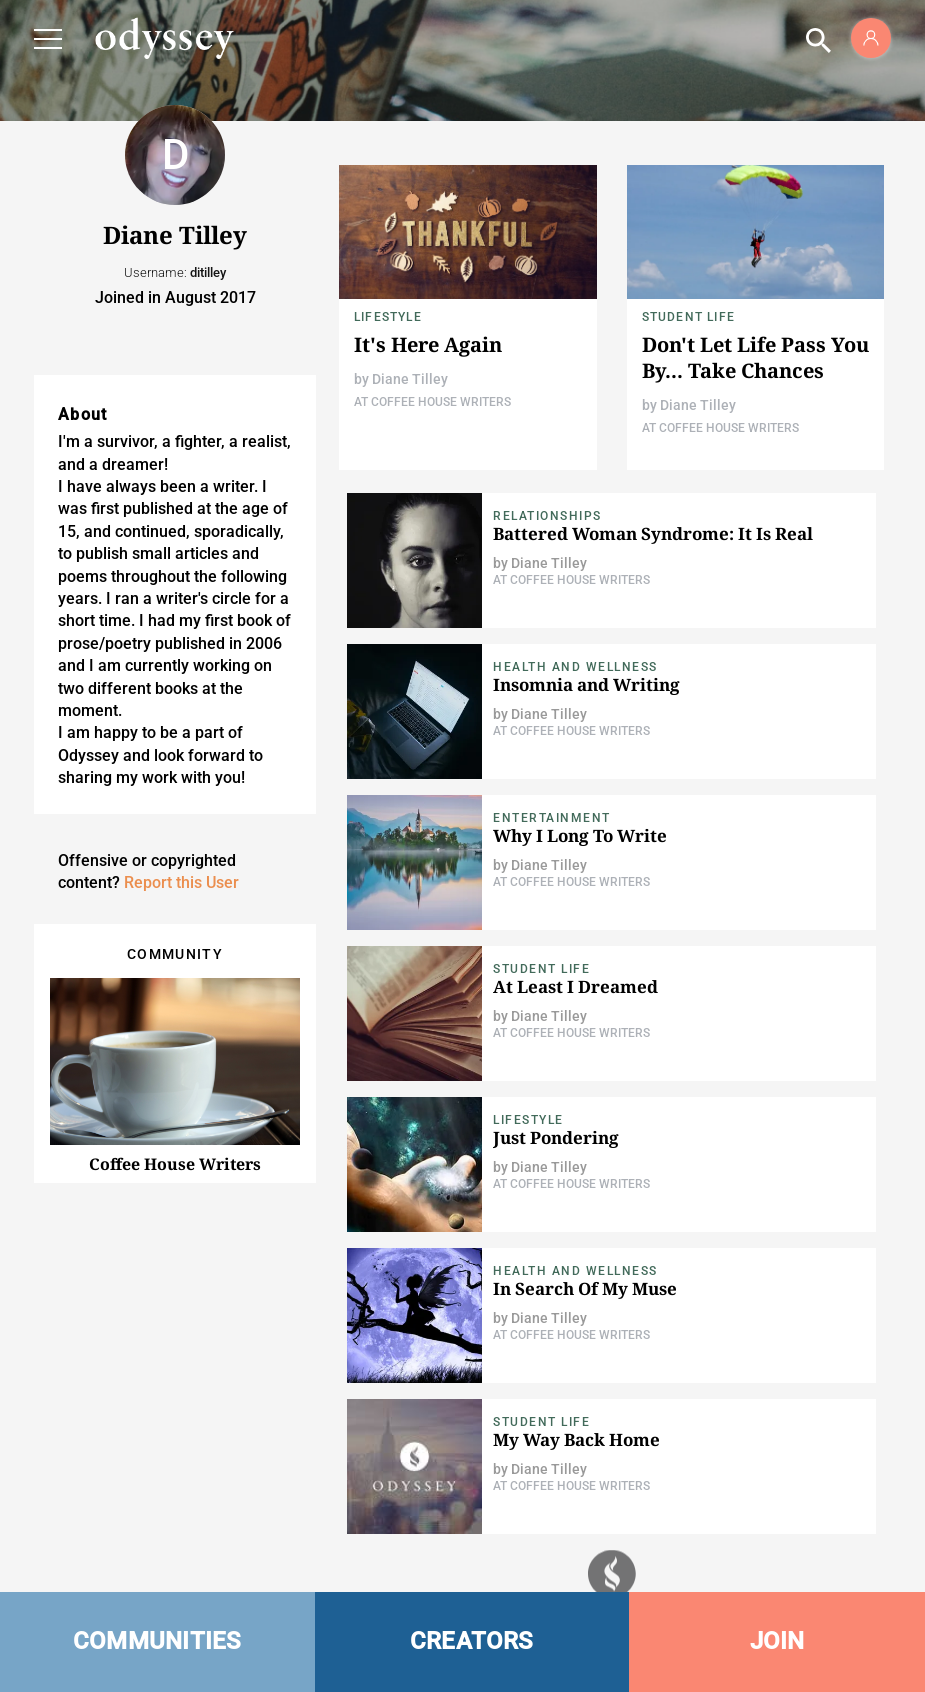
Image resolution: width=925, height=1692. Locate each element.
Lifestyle (388, 317)
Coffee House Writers (175, 1164)
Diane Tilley (410, 379)
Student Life (688, 317)
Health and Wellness (575, 667)
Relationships (547, 516)
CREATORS (472, 1641)
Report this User (181, 882)
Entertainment (552, 818)
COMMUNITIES (157, 1641)
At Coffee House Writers (432, 402)
